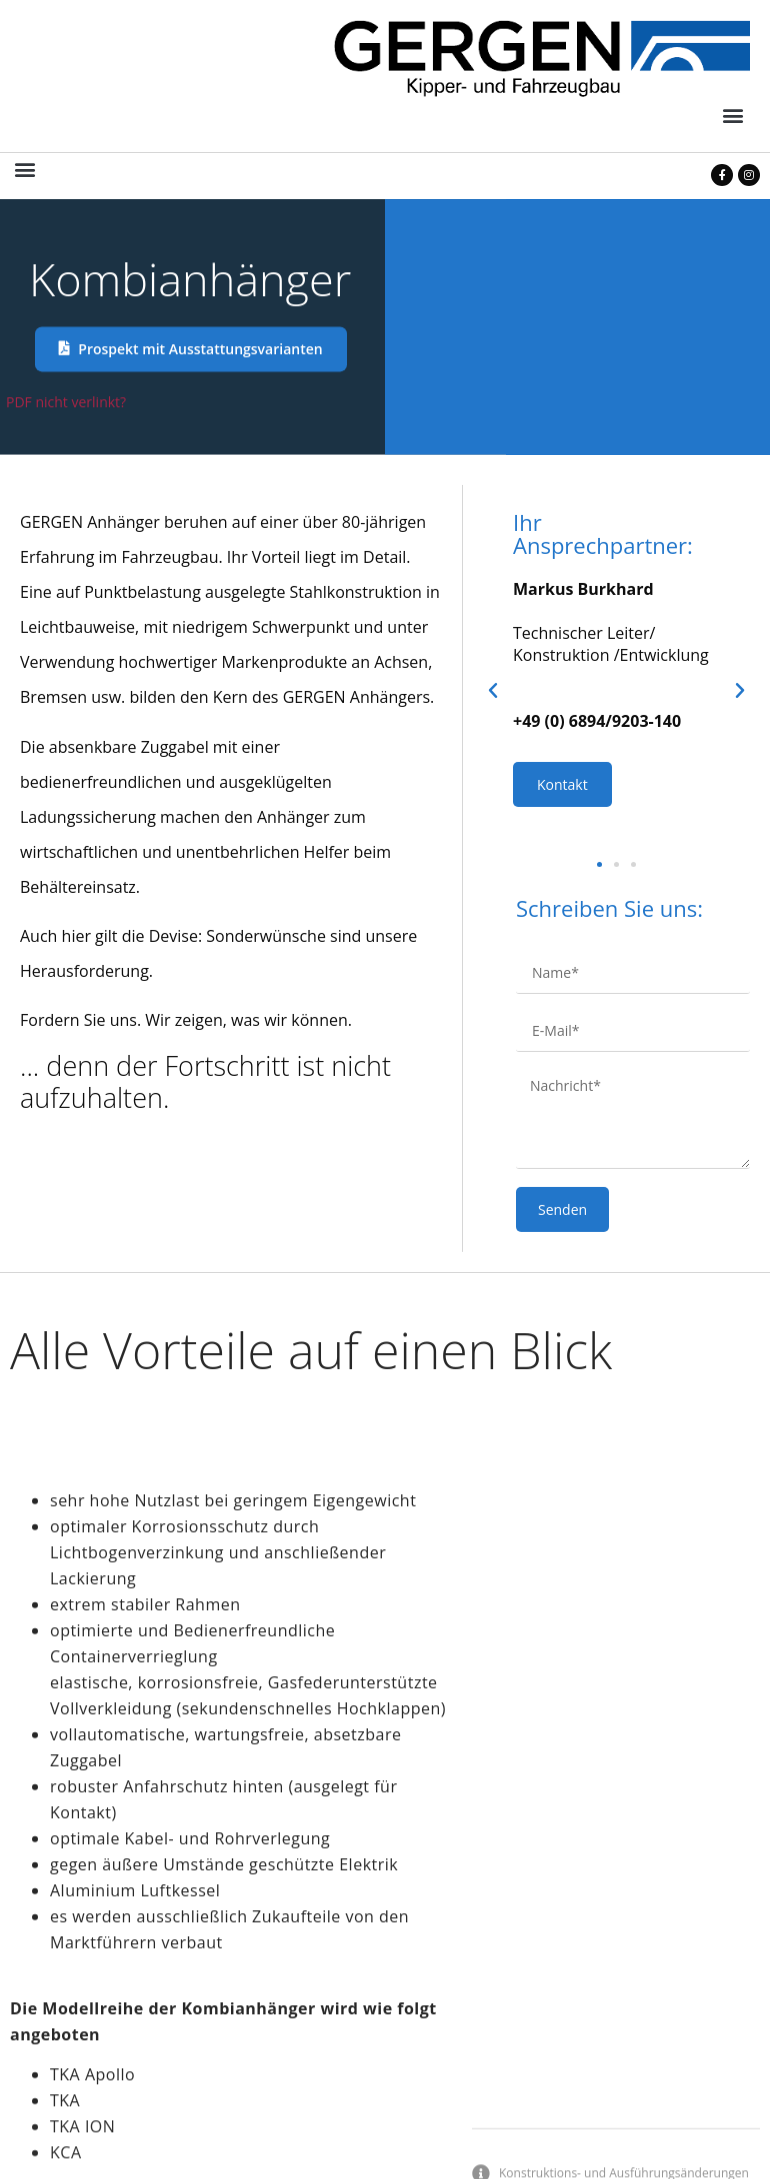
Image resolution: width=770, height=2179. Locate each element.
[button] (733, 115)
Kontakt (562, 923)
